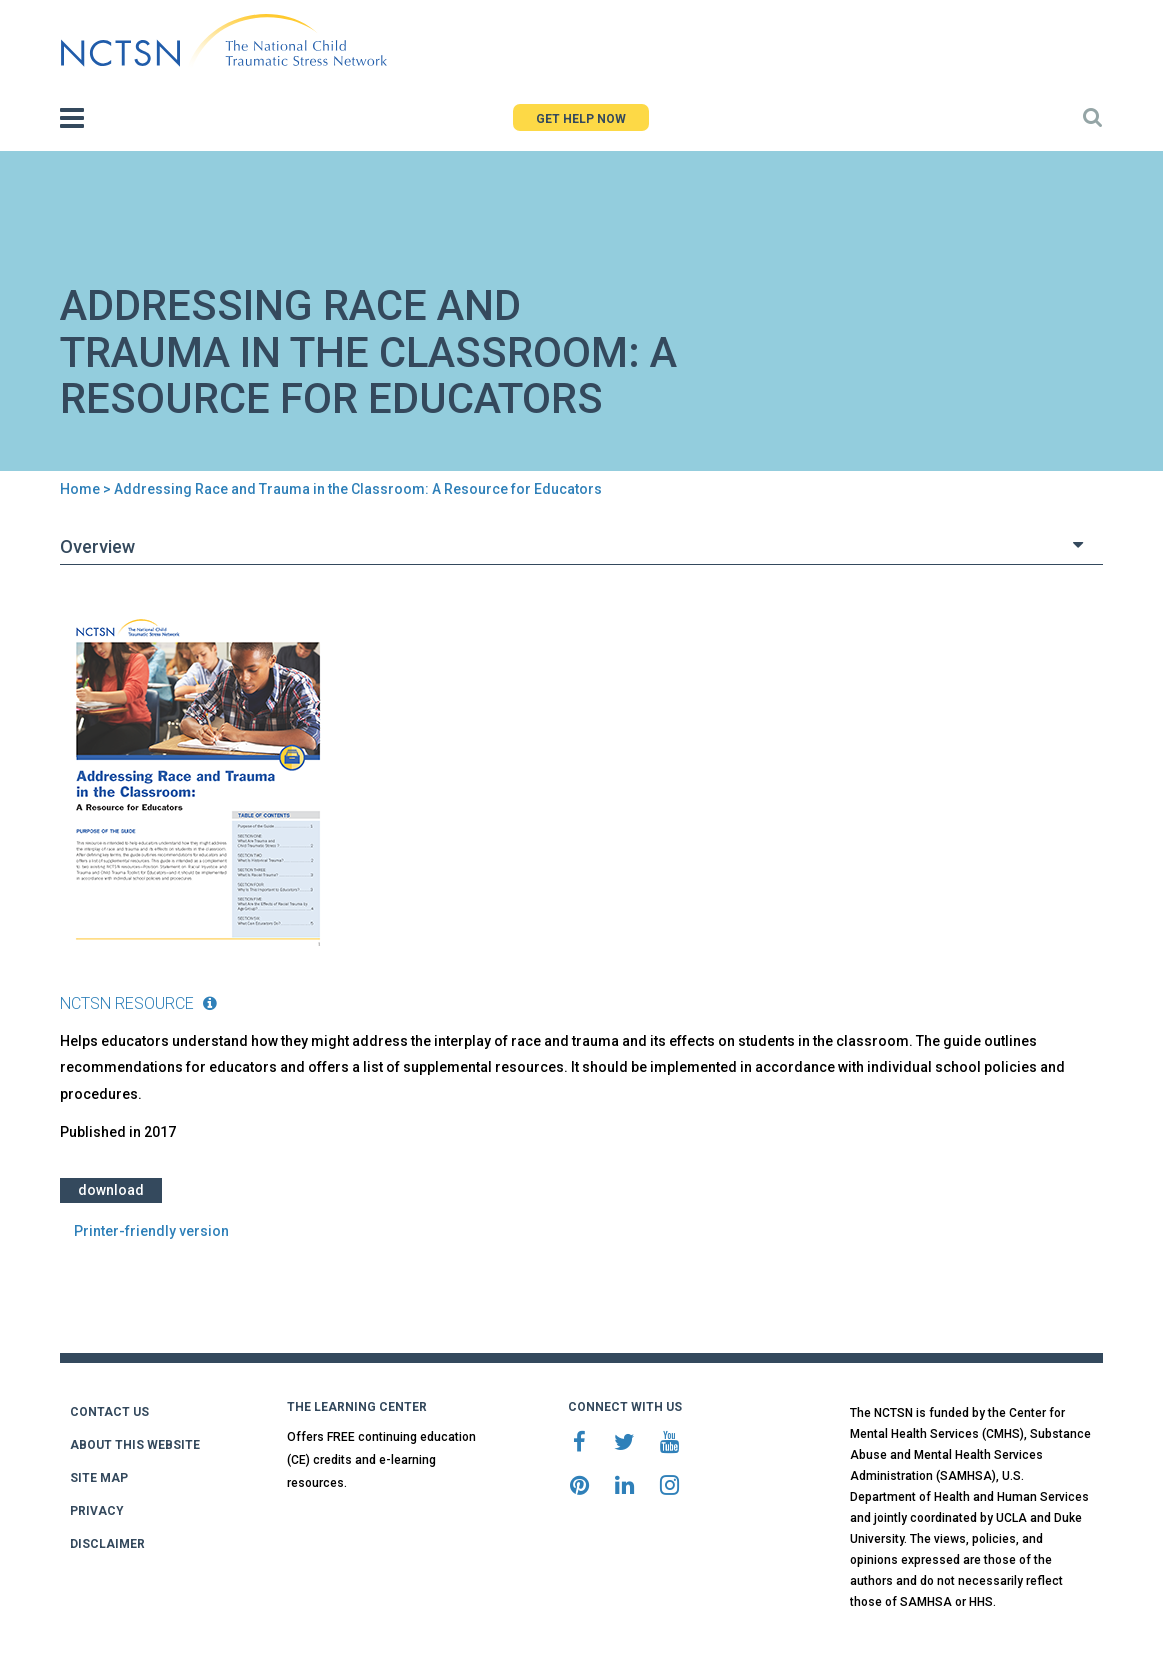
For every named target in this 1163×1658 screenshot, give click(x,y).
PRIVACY (97, 1511)
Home (80, 489)
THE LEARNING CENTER (357, 1407)
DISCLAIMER (107, 1544)
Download (111, 1190)
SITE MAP (99, 1478)
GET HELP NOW (581, 119)
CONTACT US (109, 1412)
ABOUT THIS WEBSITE (135, 1445)
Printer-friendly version (151, 1231)
